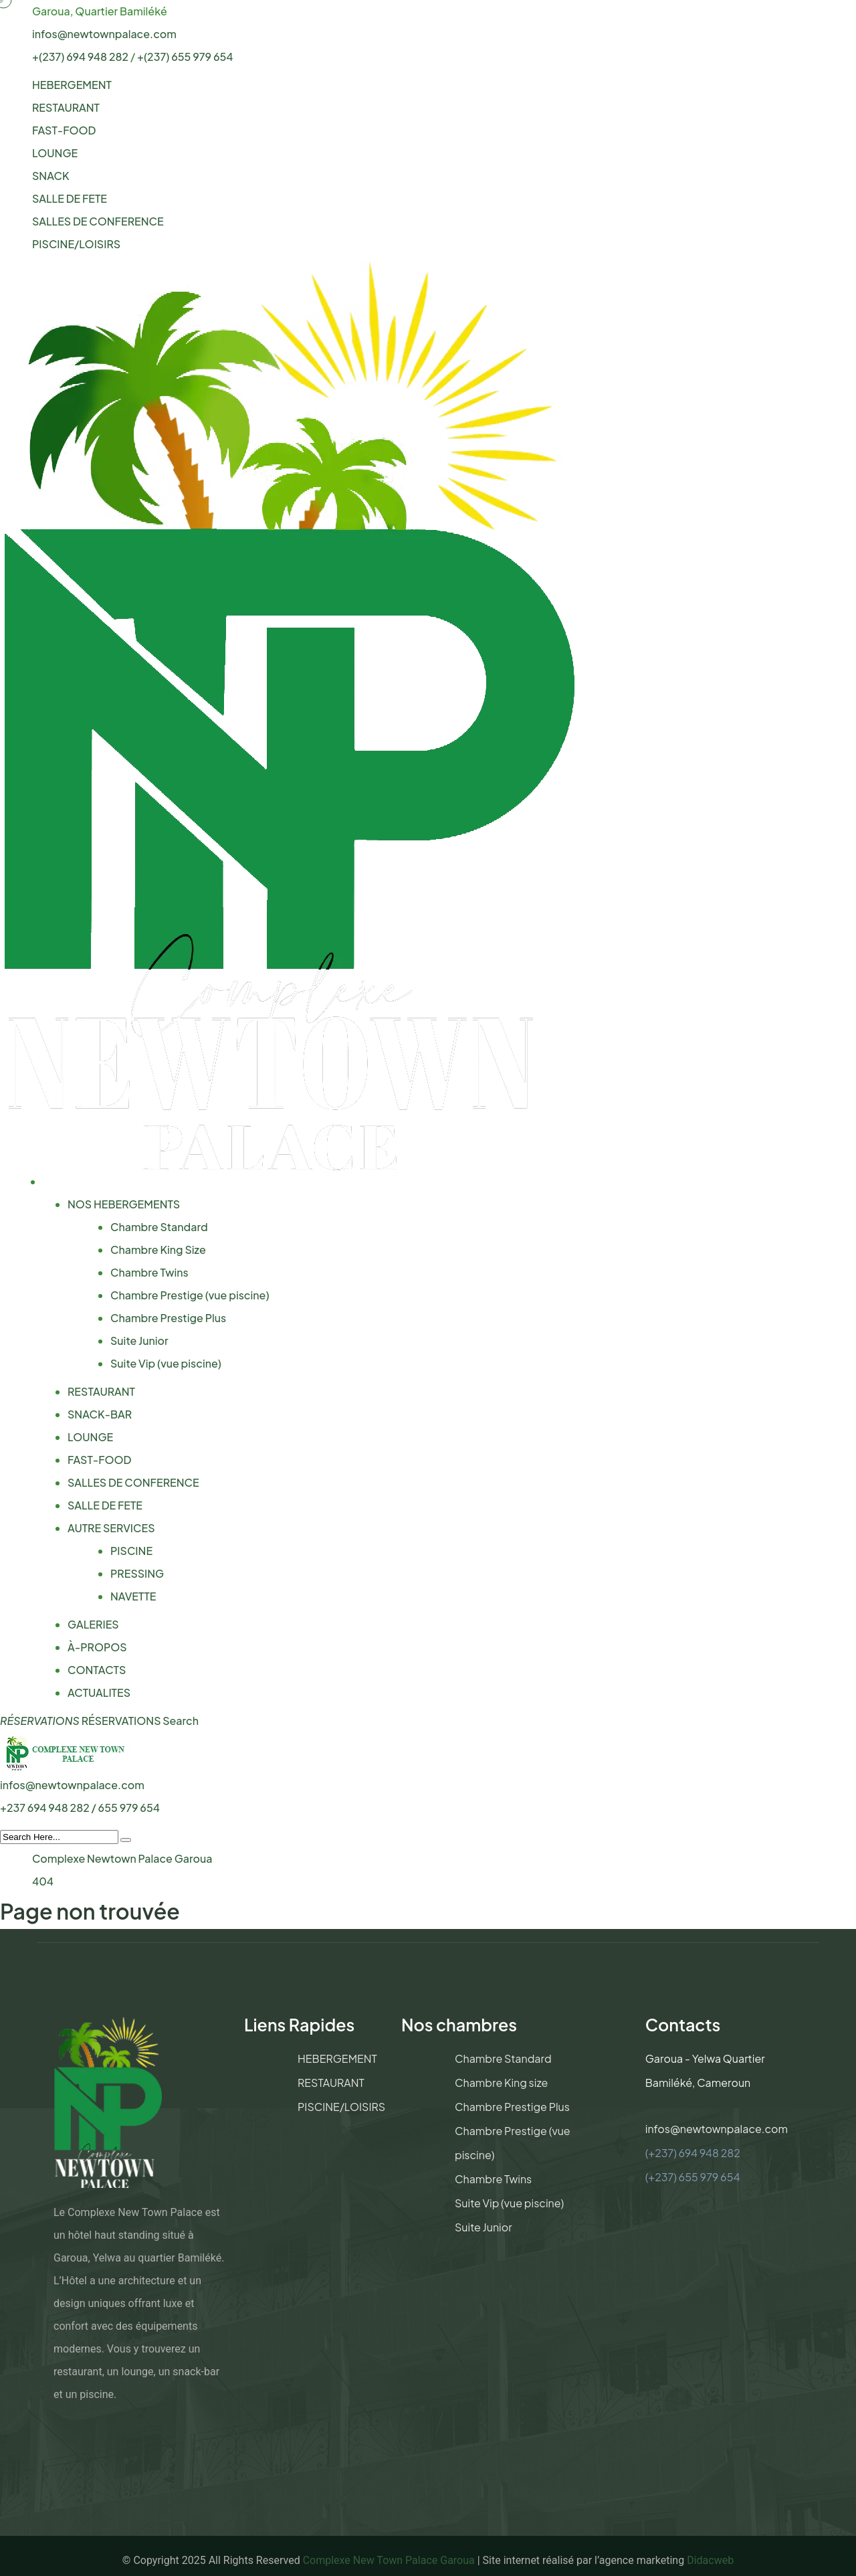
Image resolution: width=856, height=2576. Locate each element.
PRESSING (137, 1573)
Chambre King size (501, 2083)
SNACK (50, 176)
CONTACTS (97, 1670)
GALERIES (93, 1624)
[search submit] (125, 1840)
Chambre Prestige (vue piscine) (190, 1295)
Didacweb (710, 2560)
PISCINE (131, 1551)
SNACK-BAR (100, 1414)
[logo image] (65, 1751)
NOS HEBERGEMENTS (124, 1204)
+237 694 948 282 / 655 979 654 (80, 1808)
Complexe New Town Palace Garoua (389, 2560)
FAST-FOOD (64, 130)
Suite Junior (139, 1340)
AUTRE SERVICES (111, 1528)
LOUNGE (55, 153)
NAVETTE (133, 1596)
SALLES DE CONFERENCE (98, 221)
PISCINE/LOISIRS (76, 244)
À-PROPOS (97, 1647)
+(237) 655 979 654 (185, 57)
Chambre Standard (159, 1227)
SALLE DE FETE (69, 198)
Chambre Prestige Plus (168, 1318)
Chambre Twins (149, 1272)
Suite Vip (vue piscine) (165, 1363)
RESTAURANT (66, 107)
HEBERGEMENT (72, 85)
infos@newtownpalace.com (104, 34)
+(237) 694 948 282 (80, 57)
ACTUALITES (99, 1692)
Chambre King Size (158, 1250)
